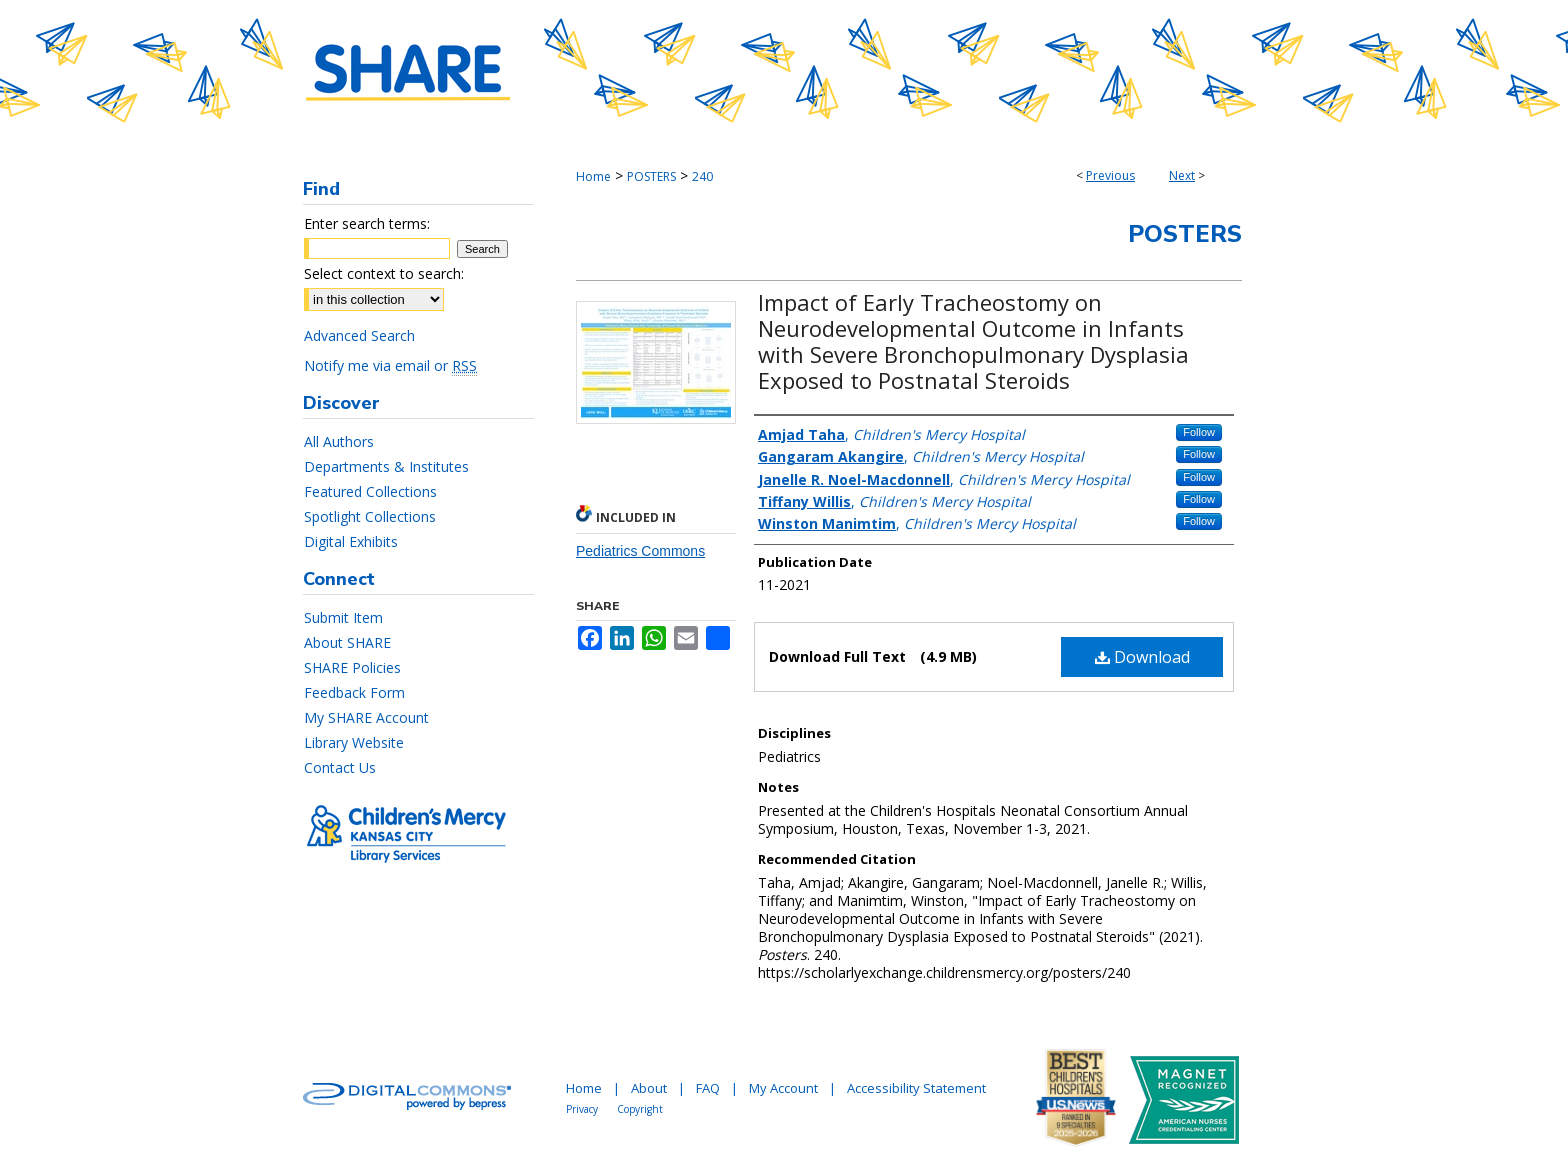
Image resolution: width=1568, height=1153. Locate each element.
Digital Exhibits (351, 541)
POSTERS (651, 176)
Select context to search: (384, 273)
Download (1142, 657)
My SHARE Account (366, 717)
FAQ (708, 1088)
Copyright (640, 1109)
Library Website (354, 742)
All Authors (339, 441)
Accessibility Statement (916, 1088)
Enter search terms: (367, 223)
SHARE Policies (352, 667)
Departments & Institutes (386, 466)
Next (1182, 175)
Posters (1185, 234)
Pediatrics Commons (640, 551)
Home (593, 176)
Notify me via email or (390, 365)
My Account (783, 1088)
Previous (1110, 175)
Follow (1199, 432)
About (649, 1088)
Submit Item (343, 617)
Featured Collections (370, 491)
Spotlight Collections (370, 516)
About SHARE (347, 642)
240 (702, 176)
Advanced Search (359, 335)
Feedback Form (354, 692)
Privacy (582, 1109)
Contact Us (340, 767)
